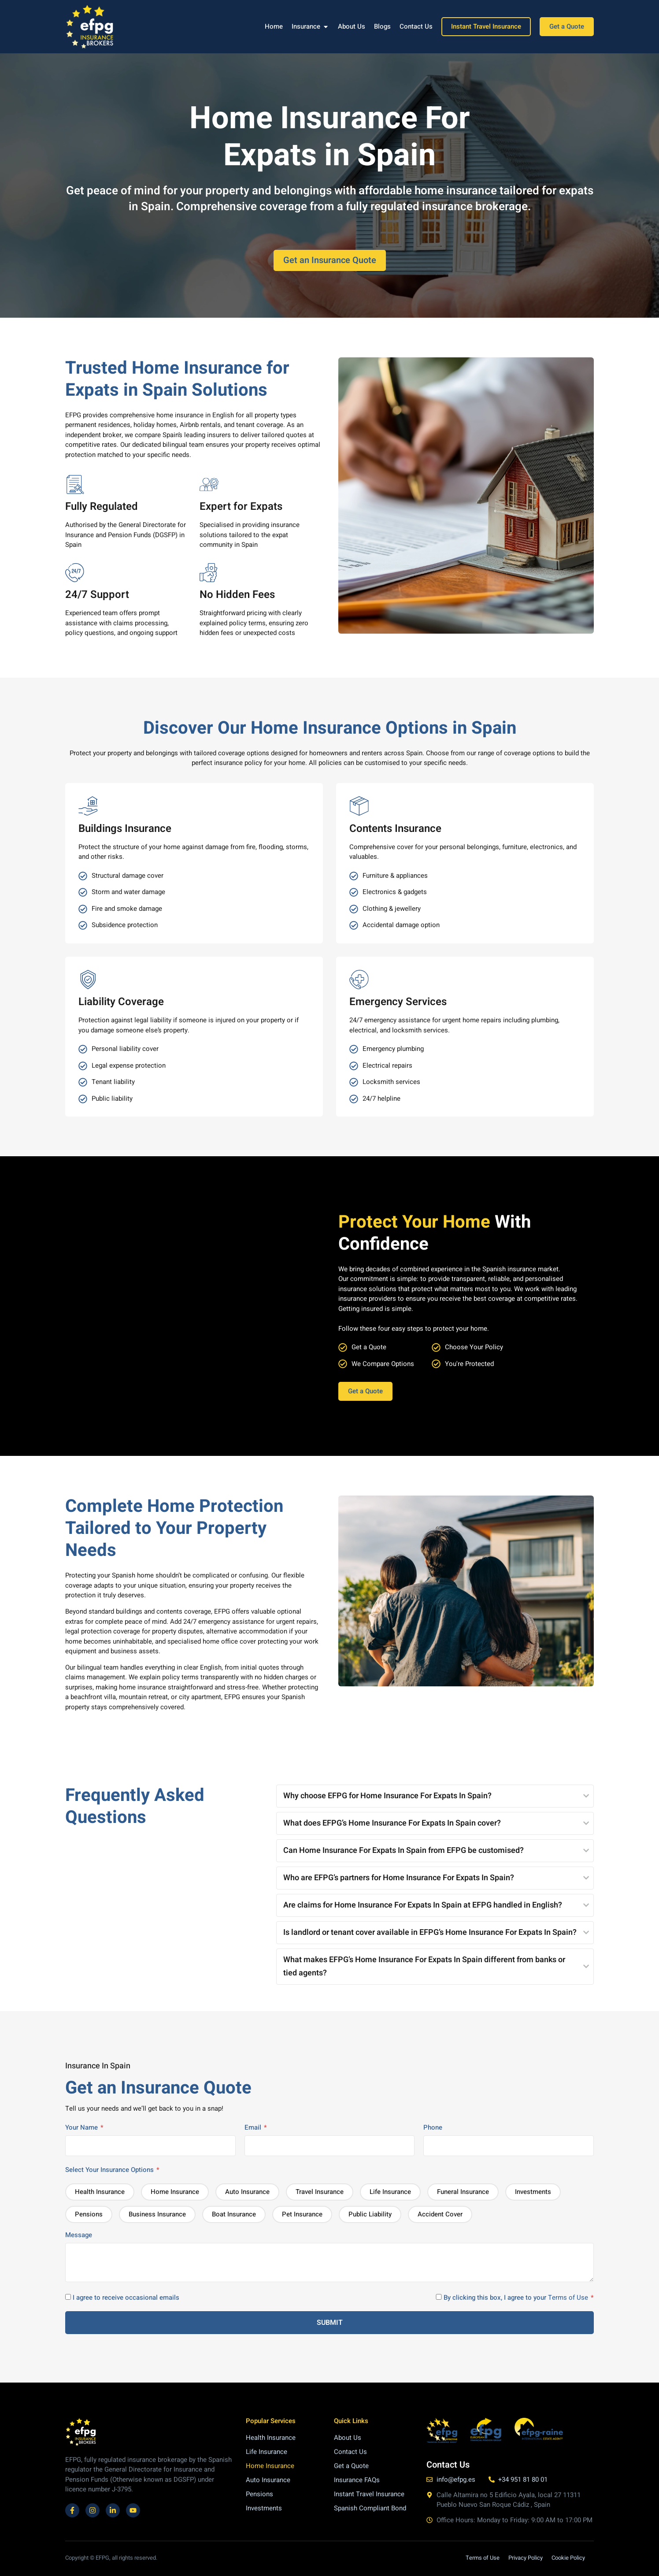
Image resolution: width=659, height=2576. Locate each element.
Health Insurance (271, 2437)
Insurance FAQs (357, 2480)
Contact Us (350, 2451)
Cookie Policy (568, 2558)
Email (329, 2137)
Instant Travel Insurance (369, 2494)
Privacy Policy (525, 2558)
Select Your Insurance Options (112, 2170)
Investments (264, 2508)
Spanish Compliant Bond (370, 2508)
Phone (508, 2137)
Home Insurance (270, 2465)
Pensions (259, 2494)
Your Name (150, 2137)
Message (329, 2257)
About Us (347, 2437)
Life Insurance (266, 2451)
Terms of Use (568, 2297)
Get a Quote (351, 2465)
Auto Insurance (268, 2480)
